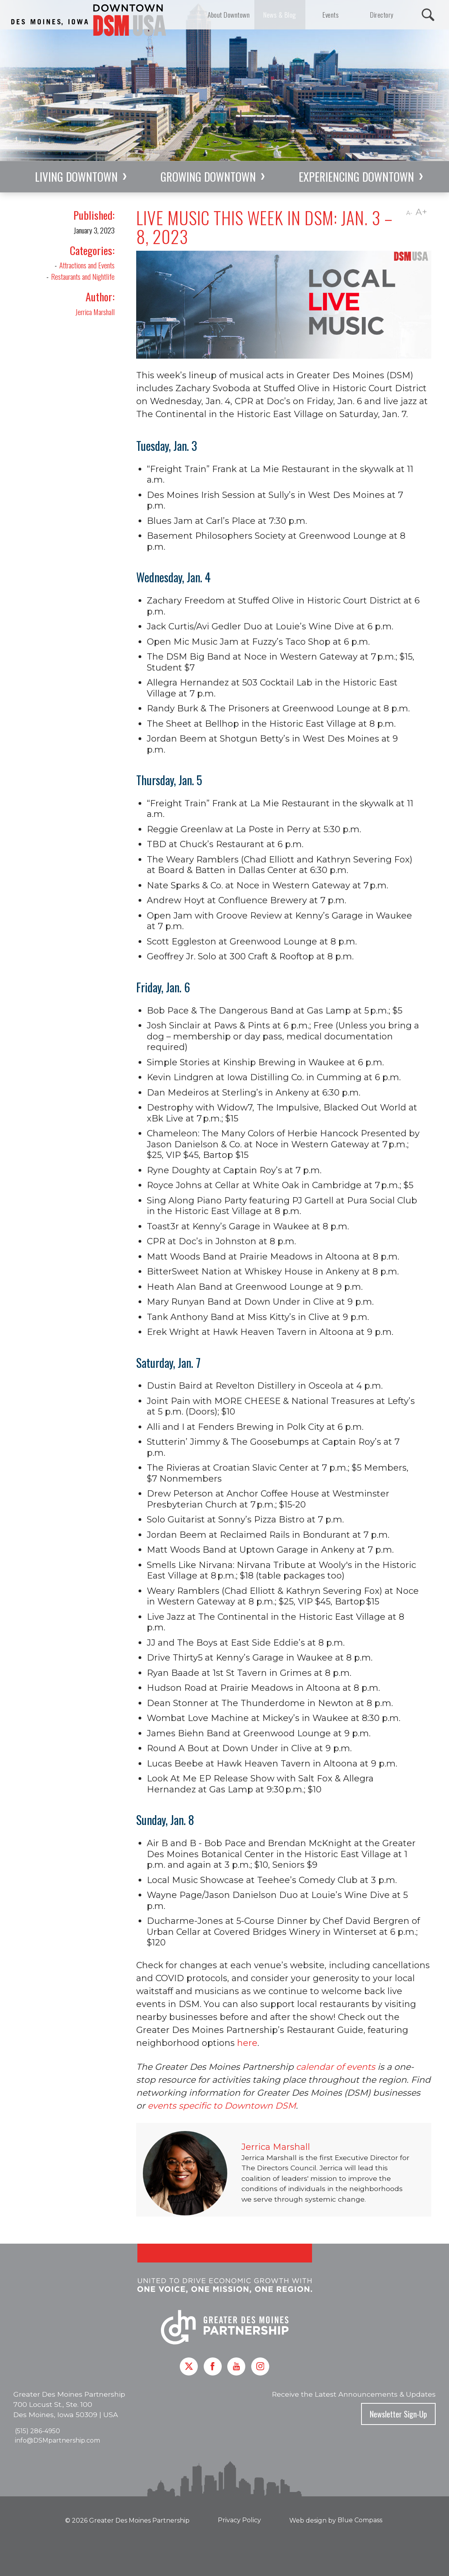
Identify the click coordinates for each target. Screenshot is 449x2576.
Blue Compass (360, 2520)
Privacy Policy (239, 2520)
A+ (421, 212)
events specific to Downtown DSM (221, 2105)
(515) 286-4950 (37, 2431)
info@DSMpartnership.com (57, 2440)
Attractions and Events (87, 265)
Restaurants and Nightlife (83, 276)
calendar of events (335, 2067)
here (247, 2043)
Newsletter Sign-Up (398, 2414)
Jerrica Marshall (95, 311)
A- (409, 213)
